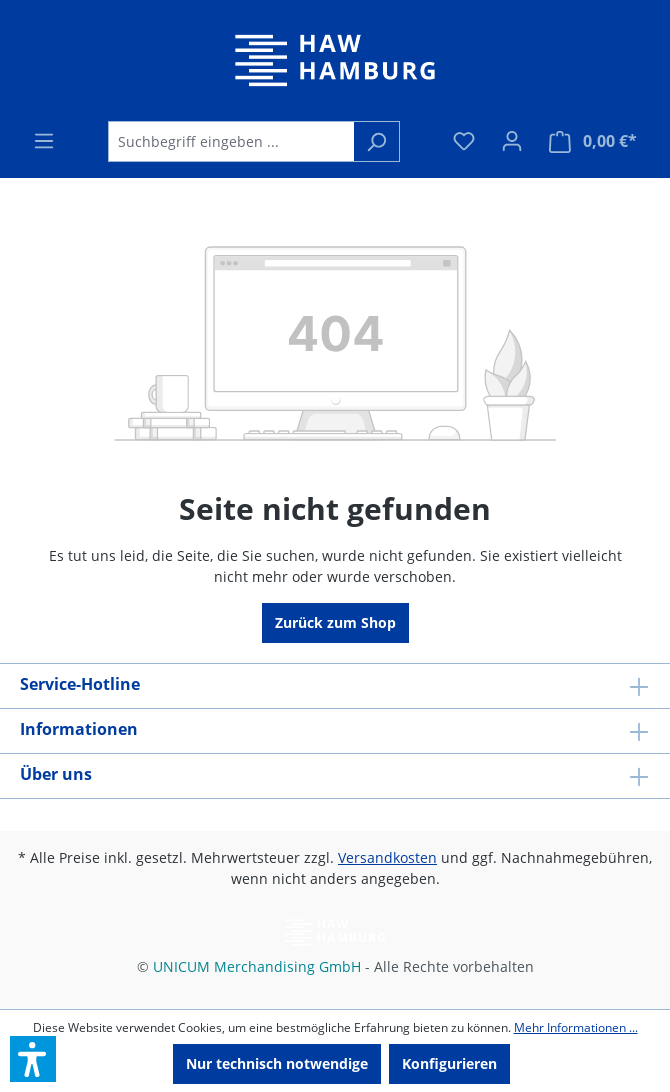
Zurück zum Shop (335, 622)
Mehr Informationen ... (576, 1027)
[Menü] (44, 141)
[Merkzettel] (464, 141)
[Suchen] (376, 141)
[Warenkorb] (593, 141)
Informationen (79, 729)
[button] (33, 1059)
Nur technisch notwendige (277, 1063)
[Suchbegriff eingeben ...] (231, 141)
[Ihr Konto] (512, 141)
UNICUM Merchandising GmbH (257, 966)
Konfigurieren (449, 1063)
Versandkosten (387, 857)
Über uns (56, 774)
